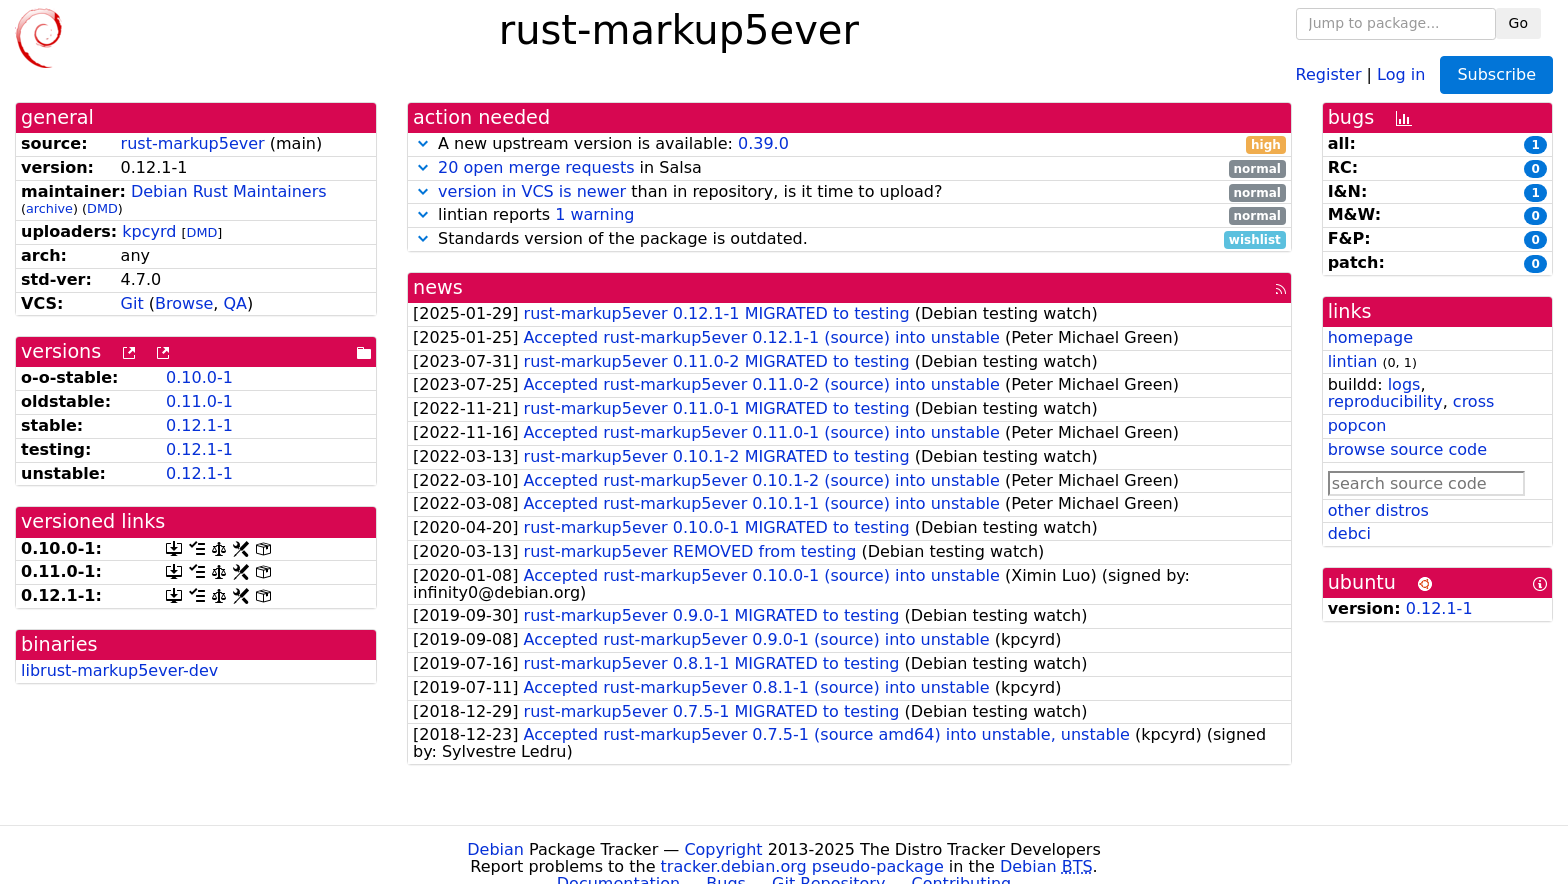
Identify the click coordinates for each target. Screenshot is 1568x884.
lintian (1353, 361)
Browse (184, 303)
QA (235, 303)
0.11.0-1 (199, 401)
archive (49, 208)
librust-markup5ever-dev (119, 670)
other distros (1378, 510)
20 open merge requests (536, 167)
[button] (423, 143)
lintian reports (849, 215)
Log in (1401, 73)
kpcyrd (149, 231)
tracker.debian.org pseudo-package (802, 866)
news (438, 287)
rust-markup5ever (193, 143)
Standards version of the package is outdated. (849, 239)
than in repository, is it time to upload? (849, 192)
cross (1473, 401)
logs (1404, 384)
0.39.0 (763, 143)
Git (132, 303)
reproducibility (1385, 401)
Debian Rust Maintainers (229, 191)
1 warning (594, 214)
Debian (495, 849)
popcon (1357, 425)
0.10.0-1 (199, 377)
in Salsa (849, 168)
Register (1329, 73)
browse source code (1407, 449)
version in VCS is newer (532, 191)
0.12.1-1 (199, 425)
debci (1349, 533)
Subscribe (1496, 74)
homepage (1370, 337)
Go (1518, 23)
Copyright (723, 849)
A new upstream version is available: (849, 144)
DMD (102, 208)
